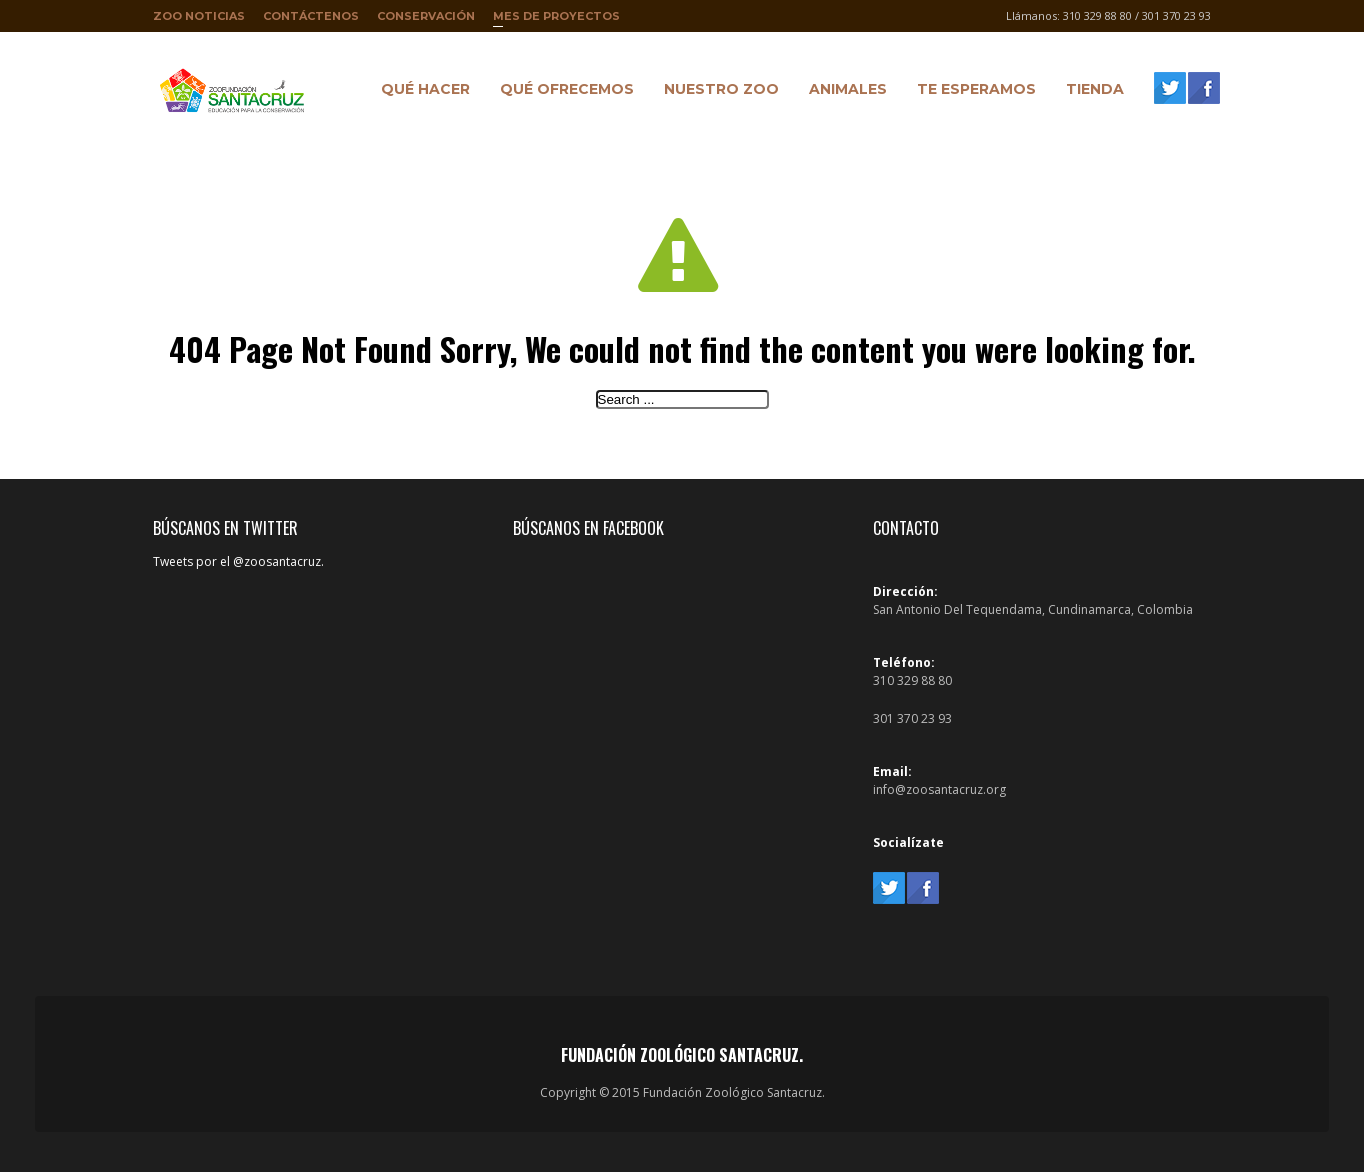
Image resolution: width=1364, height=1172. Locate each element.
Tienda (1090, 92)
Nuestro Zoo (716, 92)
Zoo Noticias (199, 16)
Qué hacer (420, 92)
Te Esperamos (971, 92)
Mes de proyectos (556, 20)
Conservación (426, 16)
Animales (843, 92)
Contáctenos (311, 16)
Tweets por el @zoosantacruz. (238, 561)
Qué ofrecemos (562, 92)
